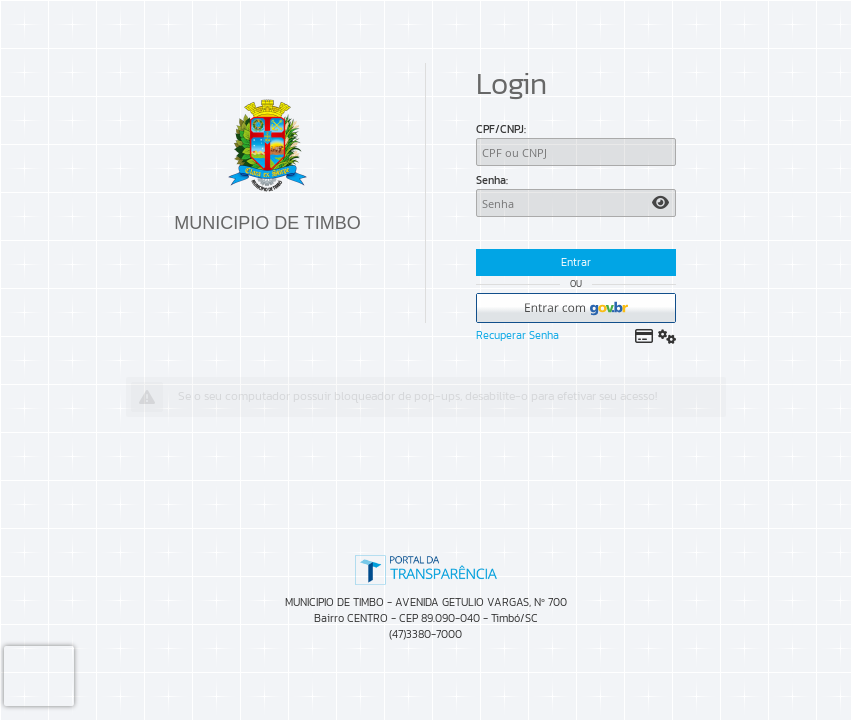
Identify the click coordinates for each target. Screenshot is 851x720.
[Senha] (576, 203)
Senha (491, 180)
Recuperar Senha (517, 335)
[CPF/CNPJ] (576, 152)
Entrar (576, 262)
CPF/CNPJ (500, 129)
